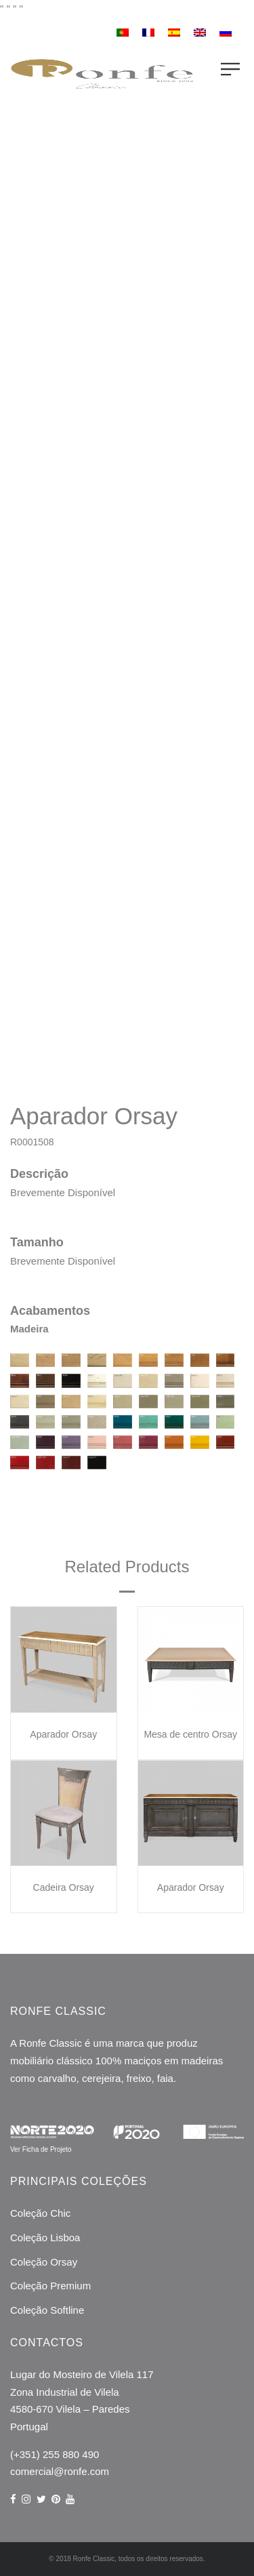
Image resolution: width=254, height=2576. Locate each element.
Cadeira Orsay (63, 1887)
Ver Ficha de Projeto (41, 2149)
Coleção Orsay (43, 2262)
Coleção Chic (40, 2213)
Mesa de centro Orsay (190, 1734)
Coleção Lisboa (45, 2237)
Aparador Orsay (63, 1734)
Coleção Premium (50, 2285)
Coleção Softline (47, 2310)
